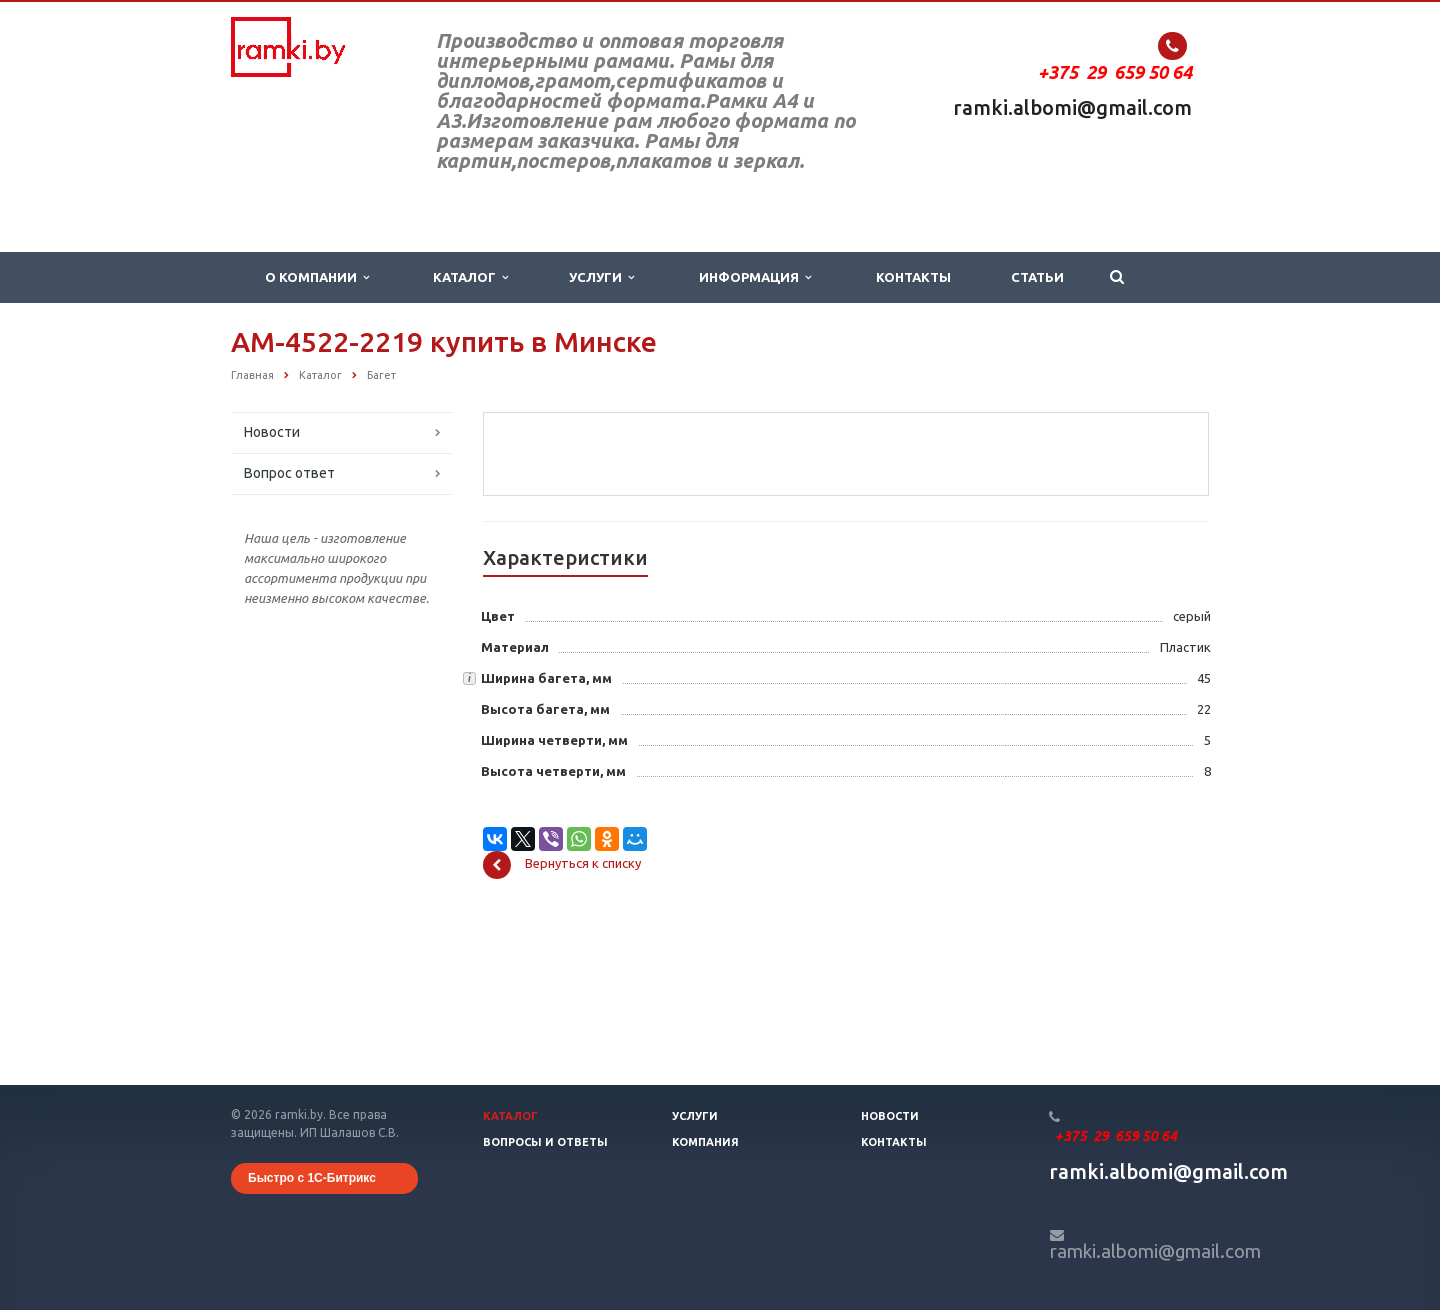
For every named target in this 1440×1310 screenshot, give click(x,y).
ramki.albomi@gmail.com (1072, 107)
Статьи (1037, 277)
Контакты (913, 277)
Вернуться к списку (562, 1021)
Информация (755, 277)
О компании (317, 277)
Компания (705, 1142)
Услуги (601, 277)
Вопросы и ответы (545, 1142)
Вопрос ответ (289, 473)
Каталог (470, 277)
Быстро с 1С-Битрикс (312, 1178)
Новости (272, 432)
